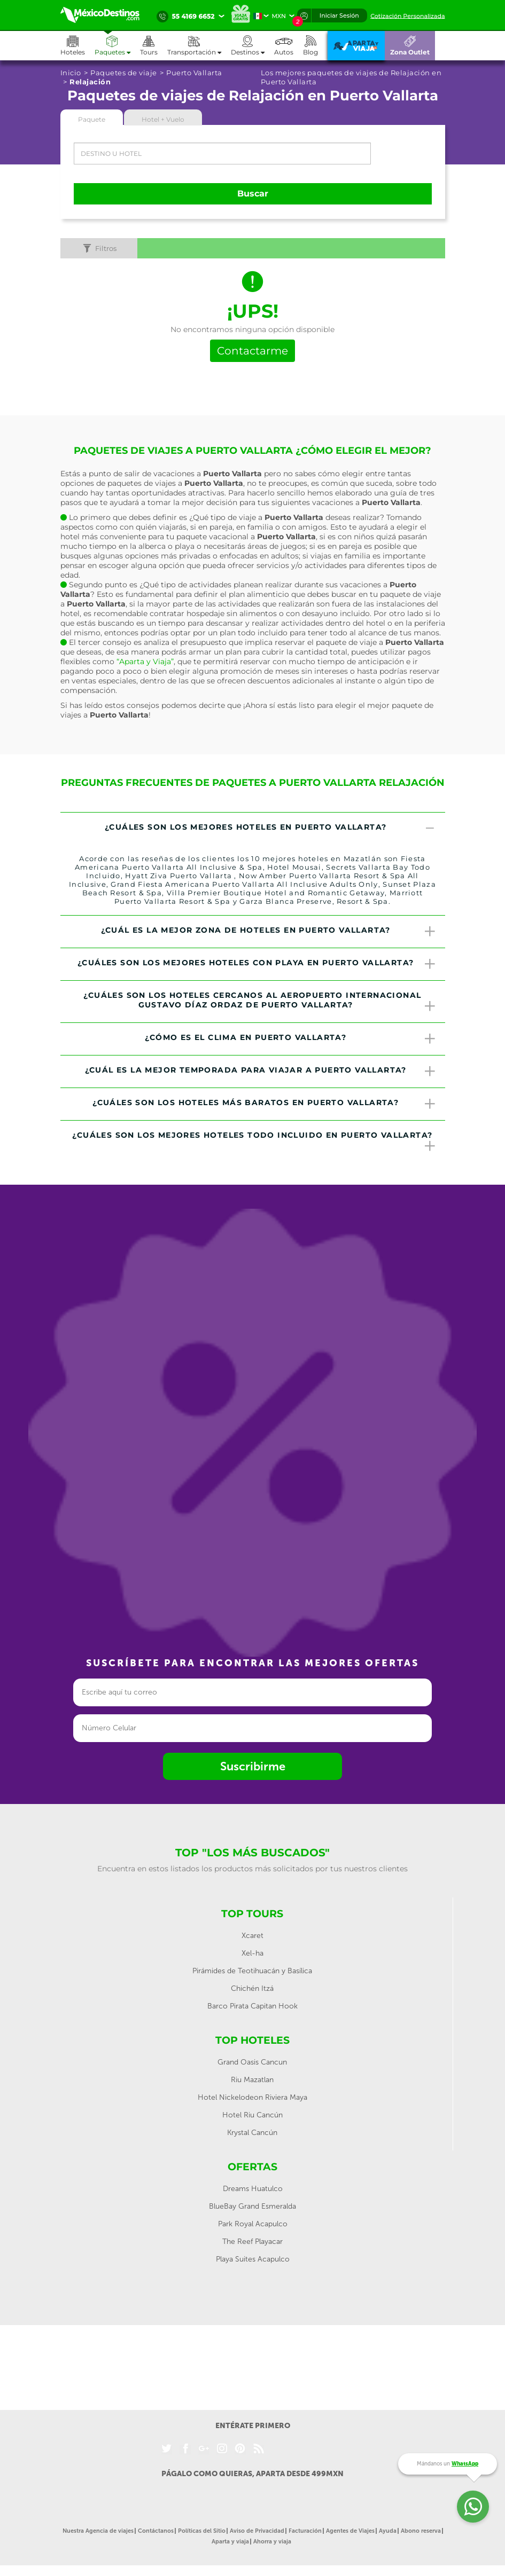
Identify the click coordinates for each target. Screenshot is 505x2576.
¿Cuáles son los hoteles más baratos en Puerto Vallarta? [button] (264, 1104)
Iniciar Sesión (339, 15)
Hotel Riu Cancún (252, 2115)
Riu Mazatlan (252, 2079)
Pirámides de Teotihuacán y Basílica (252, 1970)
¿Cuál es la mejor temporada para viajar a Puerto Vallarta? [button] (261, 1071)
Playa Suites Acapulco (253, 2259)
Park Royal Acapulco (253, 2223)
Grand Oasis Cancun (252, 2062)
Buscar (252, 193)
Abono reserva (421, 2531)
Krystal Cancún (252, 2132)
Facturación (305, 2531)
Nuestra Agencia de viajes (98, 2531)
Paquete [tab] (91, 119)
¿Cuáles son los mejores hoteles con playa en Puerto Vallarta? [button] (257, 964)
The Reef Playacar (252, 2241)
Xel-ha (252, 1953)
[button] (199, 45)
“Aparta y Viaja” (145, 661)
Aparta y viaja (230, 2542)
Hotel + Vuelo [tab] (163, 119)
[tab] (252, 829)
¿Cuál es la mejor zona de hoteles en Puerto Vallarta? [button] (269, 931)
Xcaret (252, 1935)
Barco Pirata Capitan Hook (252, 2006)
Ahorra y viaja (272, 2542)
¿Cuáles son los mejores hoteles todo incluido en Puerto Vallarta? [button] (254, 1141)
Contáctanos (156, 2531)
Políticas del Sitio (202, 2531)
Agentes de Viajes (350, 2531)
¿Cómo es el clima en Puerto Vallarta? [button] (291, 1039)
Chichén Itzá (252, 1988)
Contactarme (252, 350)
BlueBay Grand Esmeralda (252, 2206)
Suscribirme (252, 1766)
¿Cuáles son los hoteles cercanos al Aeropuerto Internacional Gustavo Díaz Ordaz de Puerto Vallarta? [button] (260, 1001)
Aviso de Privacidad (257, 2531)
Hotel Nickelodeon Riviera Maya (252, 2097)
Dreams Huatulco (253, 2188)
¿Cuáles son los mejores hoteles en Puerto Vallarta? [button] (271, 828)
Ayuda (388, 2531)
